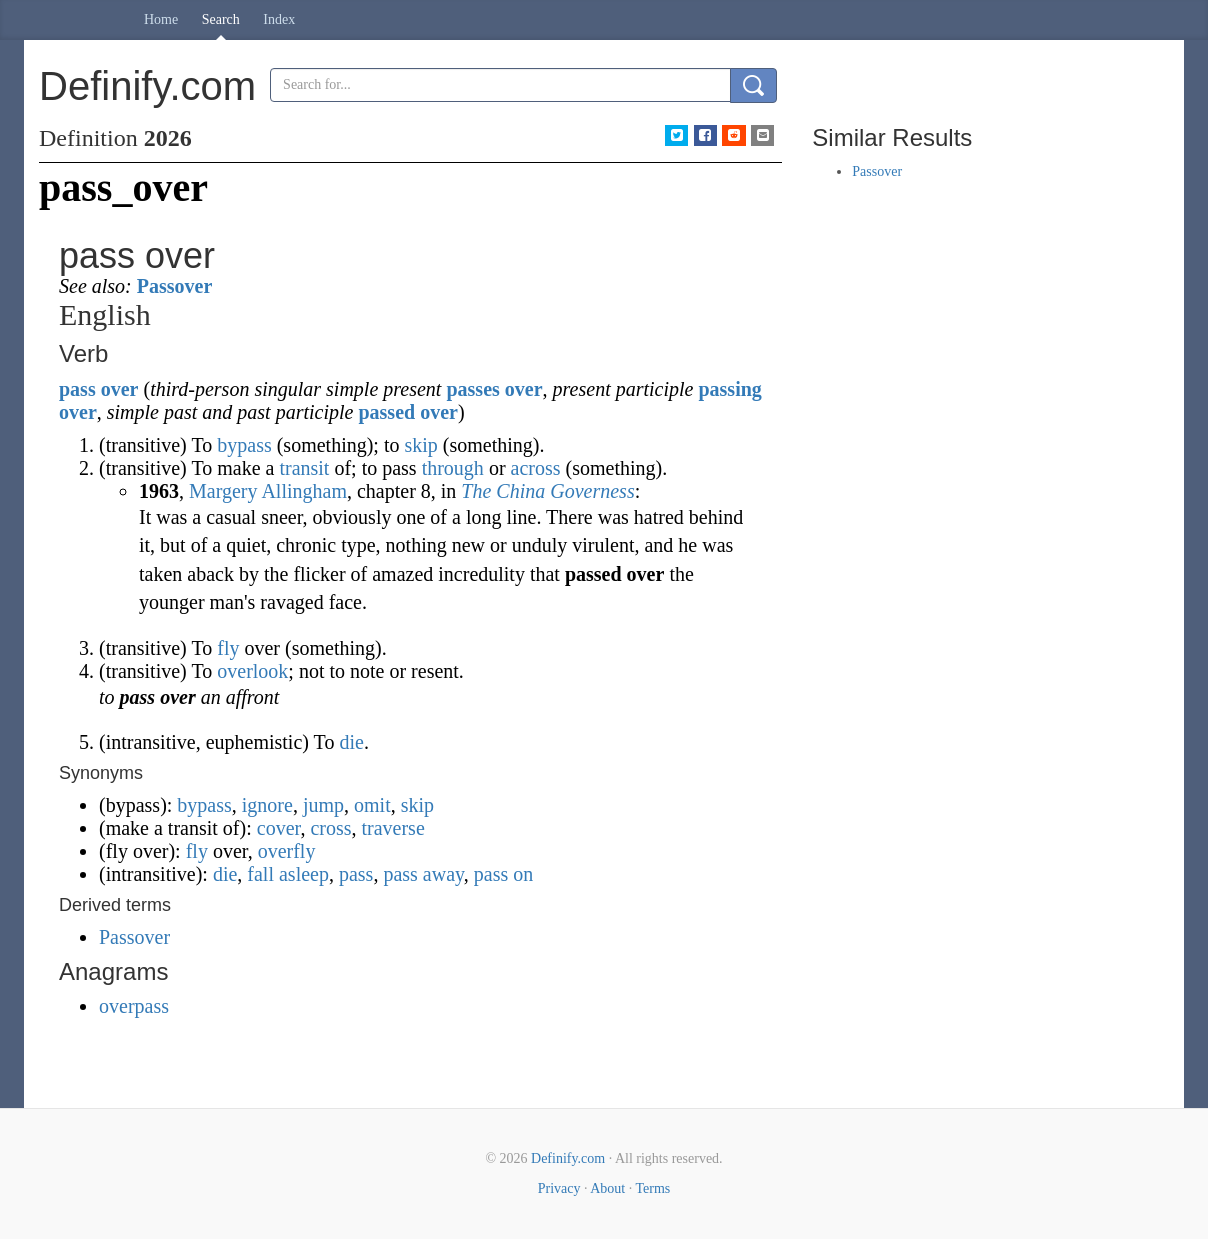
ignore (267, 805)
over (120, 389)
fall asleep (288, 874)
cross (330, 828)
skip (420, 445)
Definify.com (568, 1158)
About (607, 1188)
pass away (423, 874)
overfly (287, 851)
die (351, 742)
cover (279, 828)
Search (221, 19)
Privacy (559, 1188)
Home (161, 19)
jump (323, 805)
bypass (244, 445)
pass (77, 389)
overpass (134, 1006)
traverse (392, 828)
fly (228, 648)
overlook (252, 671)
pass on (503, 874)
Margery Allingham (268, 491)
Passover (175, 286)
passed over (407, 412)
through (453, 468)
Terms (652, 1188)
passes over (494, 389)
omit (372, 805)
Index (279, 19)
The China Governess (547, 491)
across (536, 468)
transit (304, 468)
